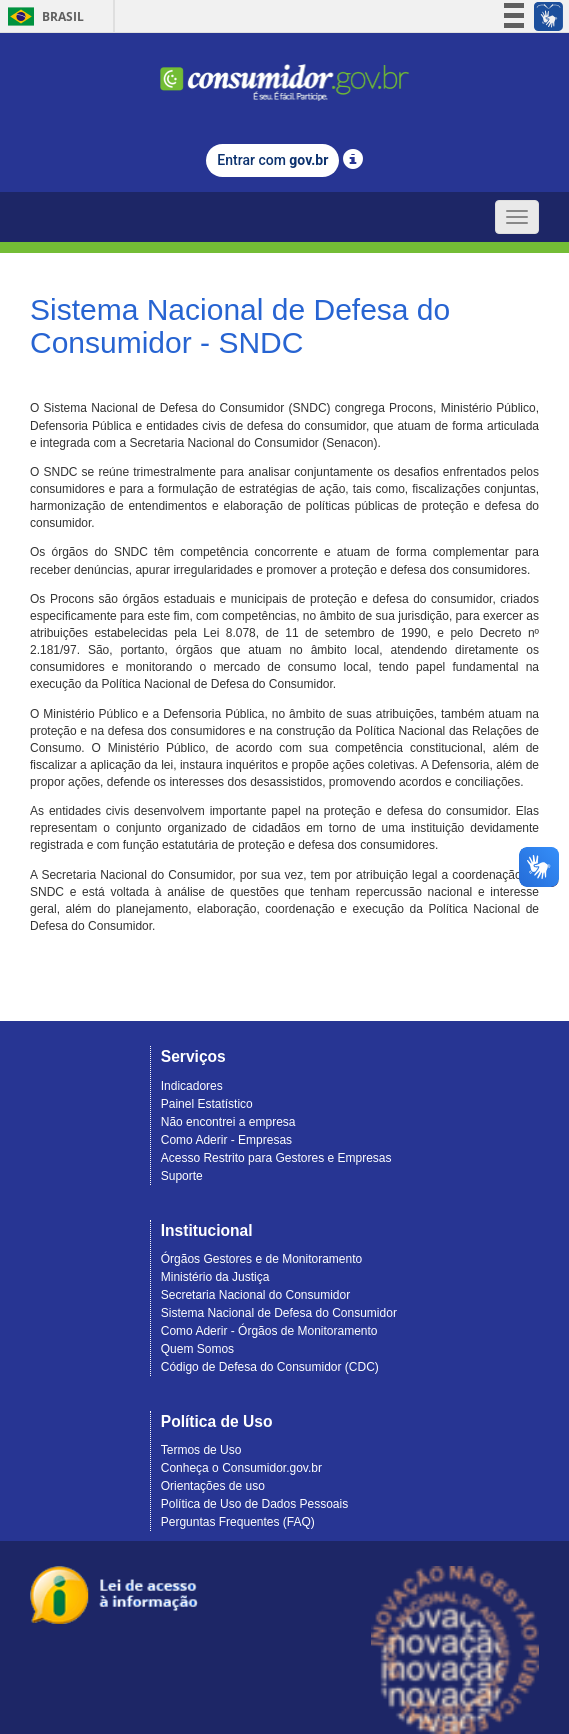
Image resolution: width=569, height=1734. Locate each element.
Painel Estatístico (207, 1104)
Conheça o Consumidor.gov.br (241, 1468)
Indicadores (192, 1086)
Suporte (182, 1176)
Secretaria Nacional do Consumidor (255, 1295)
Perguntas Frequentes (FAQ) (238, 1522)
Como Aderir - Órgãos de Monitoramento (269, 1331)
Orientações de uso (213, 1486)
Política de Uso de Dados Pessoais (254, 1504)
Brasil (42, 16)
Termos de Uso (201, 1450)
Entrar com (272, 160)
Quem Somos (197, 1349)
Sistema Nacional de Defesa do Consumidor (279, 1313)
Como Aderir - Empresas (226, 1140)
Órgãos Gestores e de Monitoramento (261, 1259)
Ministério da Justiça (215, 1277)
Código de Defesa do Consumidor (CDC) (270, 1367)
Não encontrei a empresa (228, 1122)
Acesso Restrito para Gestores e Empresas (276, 1158)
